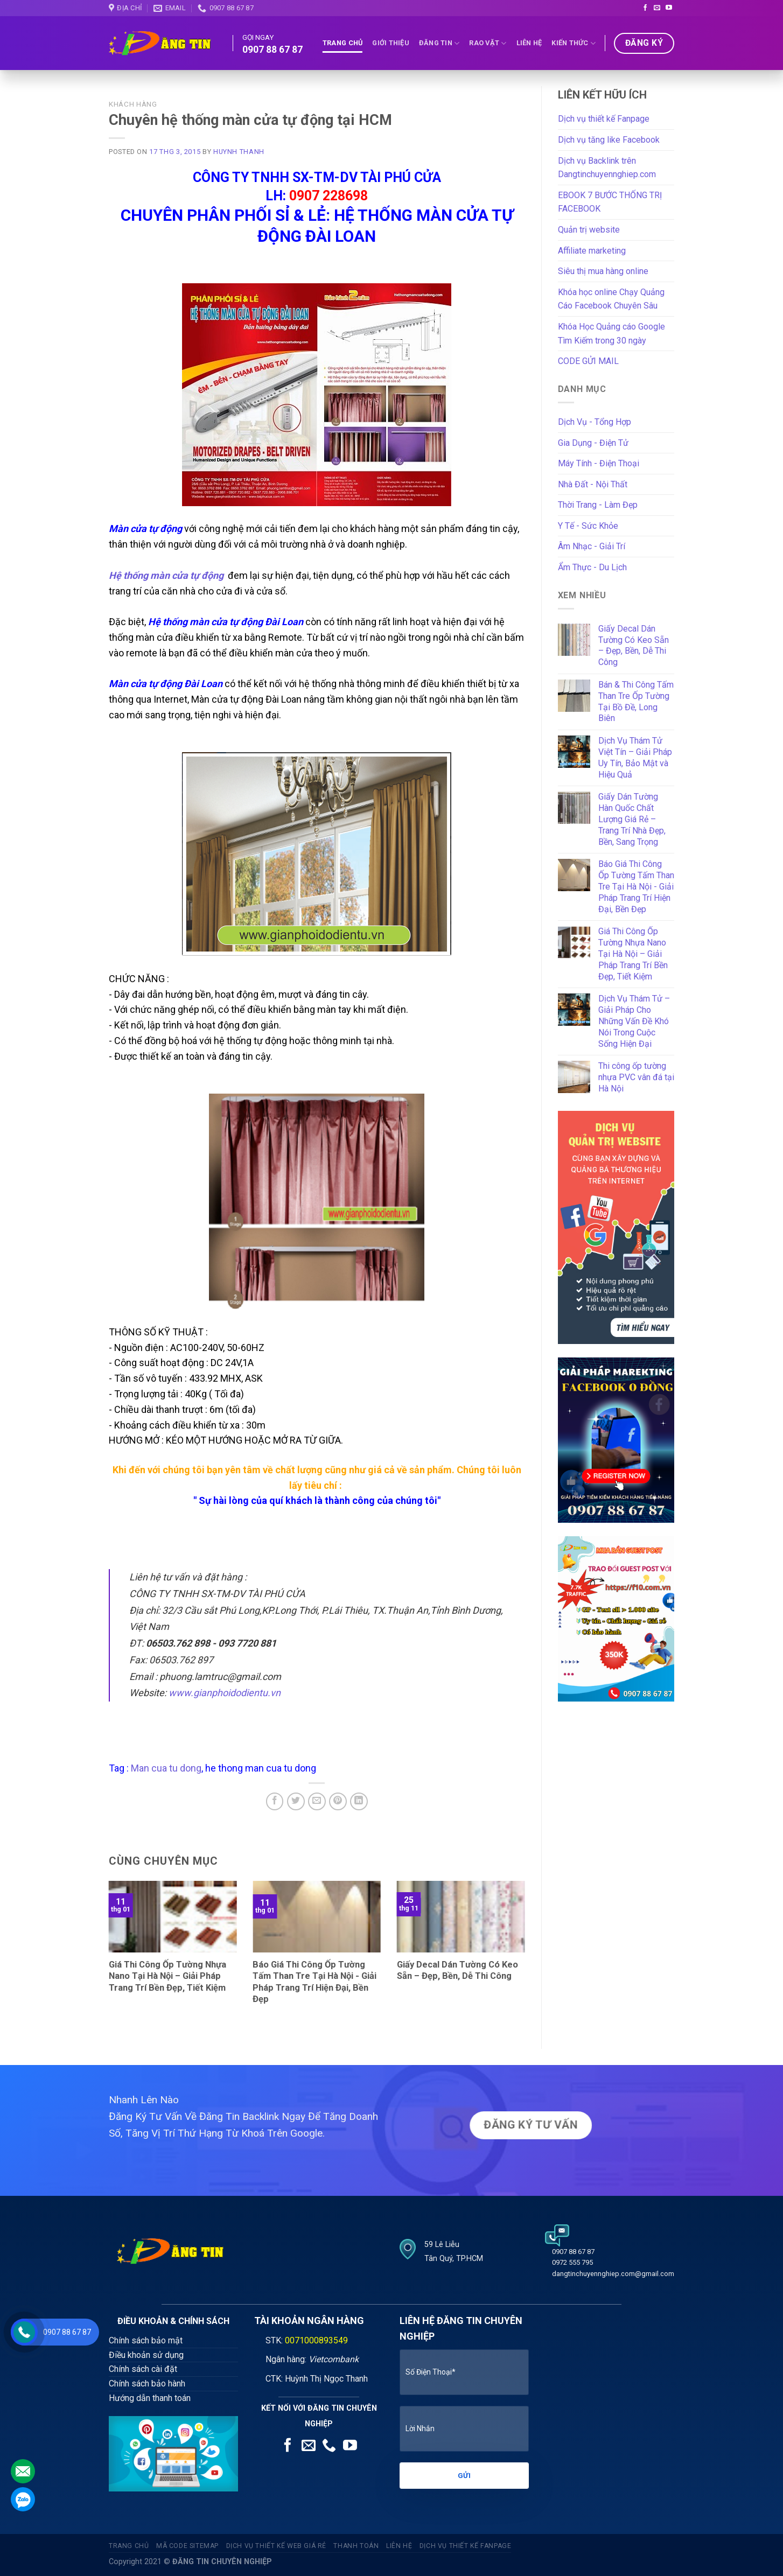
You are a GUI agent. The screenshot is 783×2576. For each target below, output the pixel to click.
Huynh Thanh (238, 152)
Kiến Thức (573, 43)
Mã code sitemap (187, 2546)
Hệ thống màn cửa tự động (166, 575)
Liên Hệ (529, 43)
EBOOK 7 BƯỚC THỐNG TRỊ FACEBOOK (610, 202)
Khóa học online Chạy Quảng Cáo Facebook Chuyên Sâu (611, 299)
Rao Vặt (487, 43)
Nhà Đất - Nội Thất (592, 484)
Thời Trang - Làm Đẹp (598, 505)
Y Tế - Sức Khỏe (588, 526)
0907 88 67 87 (272, 50)
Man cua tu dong (166, 1768)
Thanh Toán (356, 2546)
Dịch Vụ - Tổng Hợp (594, 422)
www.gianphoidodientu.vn (225, 1692)
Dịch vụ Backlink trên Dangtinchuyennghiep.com (607, 168)
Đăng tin (439, 43)
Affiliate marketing (592, 251)
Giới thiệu (390, 43)
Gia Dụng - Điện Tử (593, 443)
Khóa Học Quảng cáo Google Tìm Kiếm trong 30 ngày (611, 333)
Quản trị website (589, 230)
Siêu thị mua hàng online (603, 271)
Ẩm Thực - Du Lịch (592, 567)
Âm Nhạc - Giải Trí (591, 546)
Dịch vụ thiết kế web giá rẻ (276, 2546)
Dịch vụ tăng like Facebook (609, 140)
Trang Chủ (342, 43)
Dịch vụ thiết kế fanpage (466, 2546)
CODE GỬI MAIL (588, 361)
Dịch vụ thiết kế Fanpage (603, 119)
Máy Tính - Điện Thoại (598, 463)
